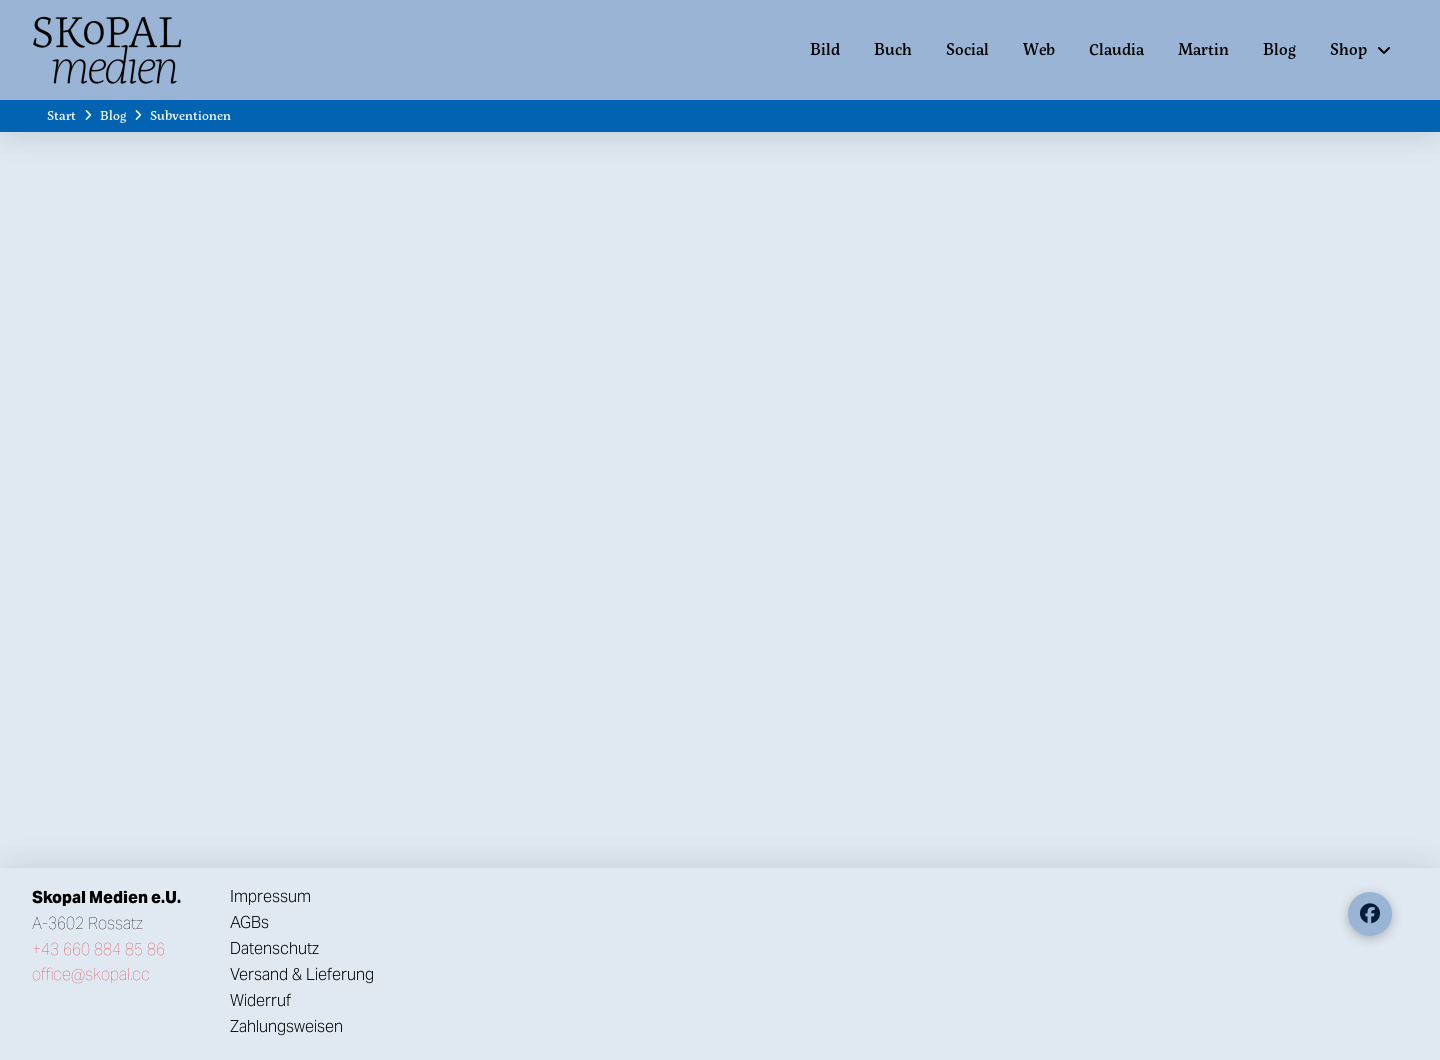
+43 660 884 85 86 (98, 949)
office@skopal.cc (91, 974)
